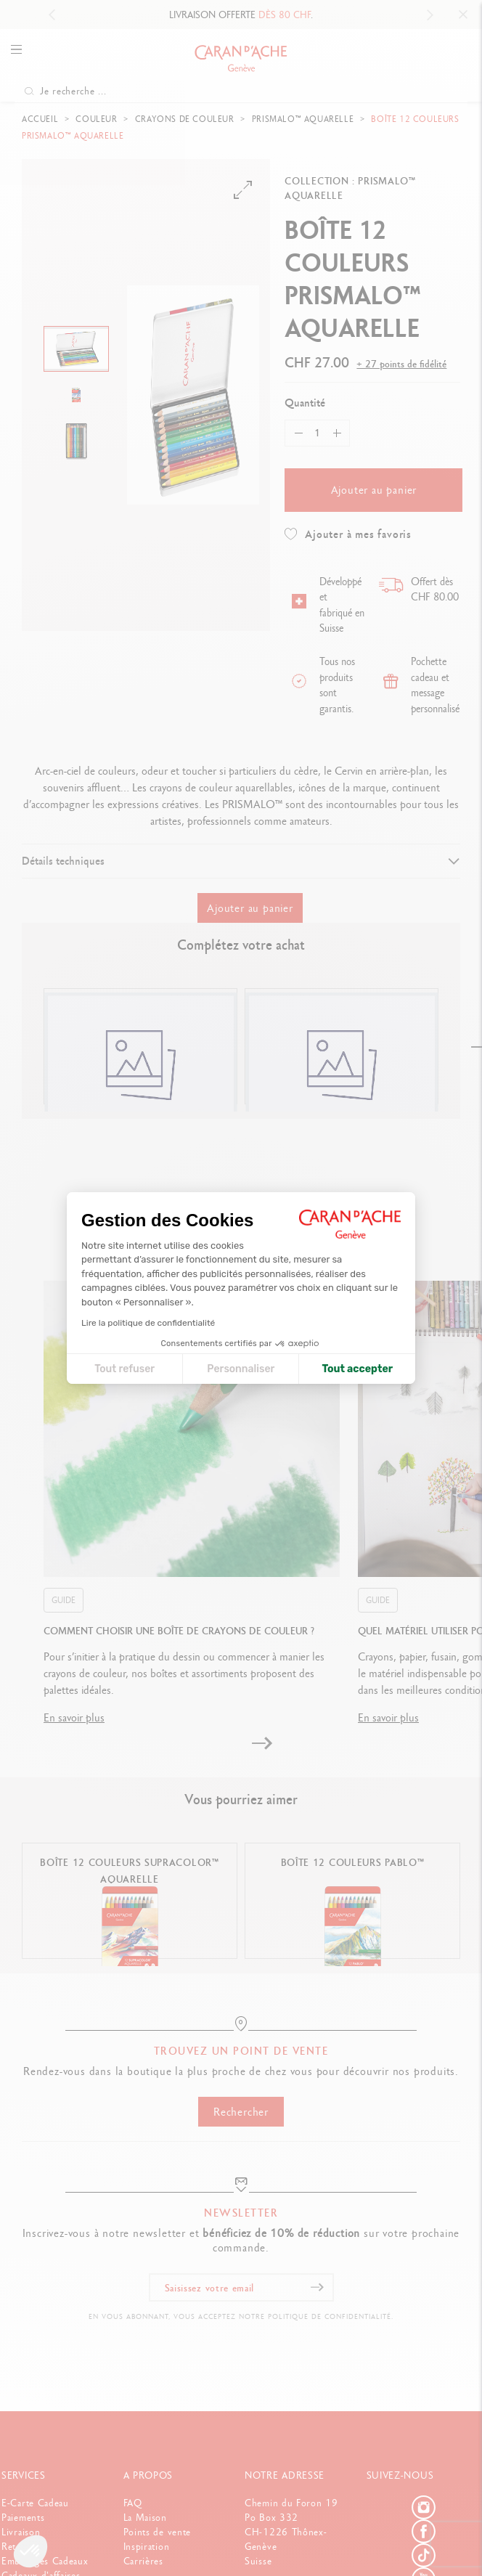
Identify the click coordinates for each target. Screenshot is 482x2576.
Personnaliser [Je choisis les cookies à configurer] (240, 1369)
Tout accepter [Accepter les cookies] (357, 1369)
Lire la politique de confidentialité (148, 1323)
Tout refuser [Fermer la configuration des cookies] (124, 1369)
